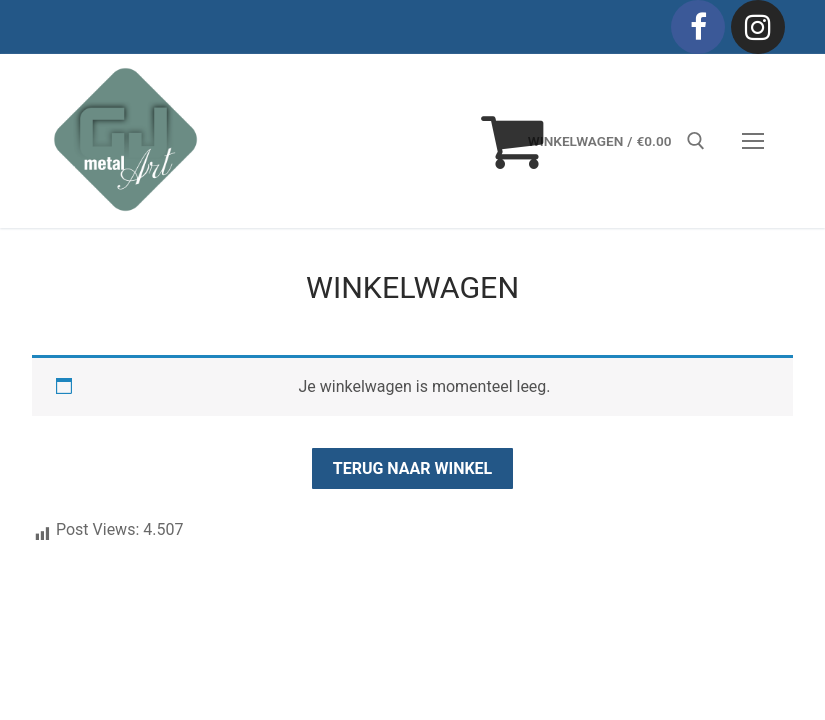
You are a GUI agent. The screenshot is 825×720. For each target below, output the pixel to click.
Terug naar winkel (413, 468)
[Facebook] (698, 27)
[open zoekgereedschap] (696, 141)
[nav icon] (753, 141)
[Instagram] (758, 27)
